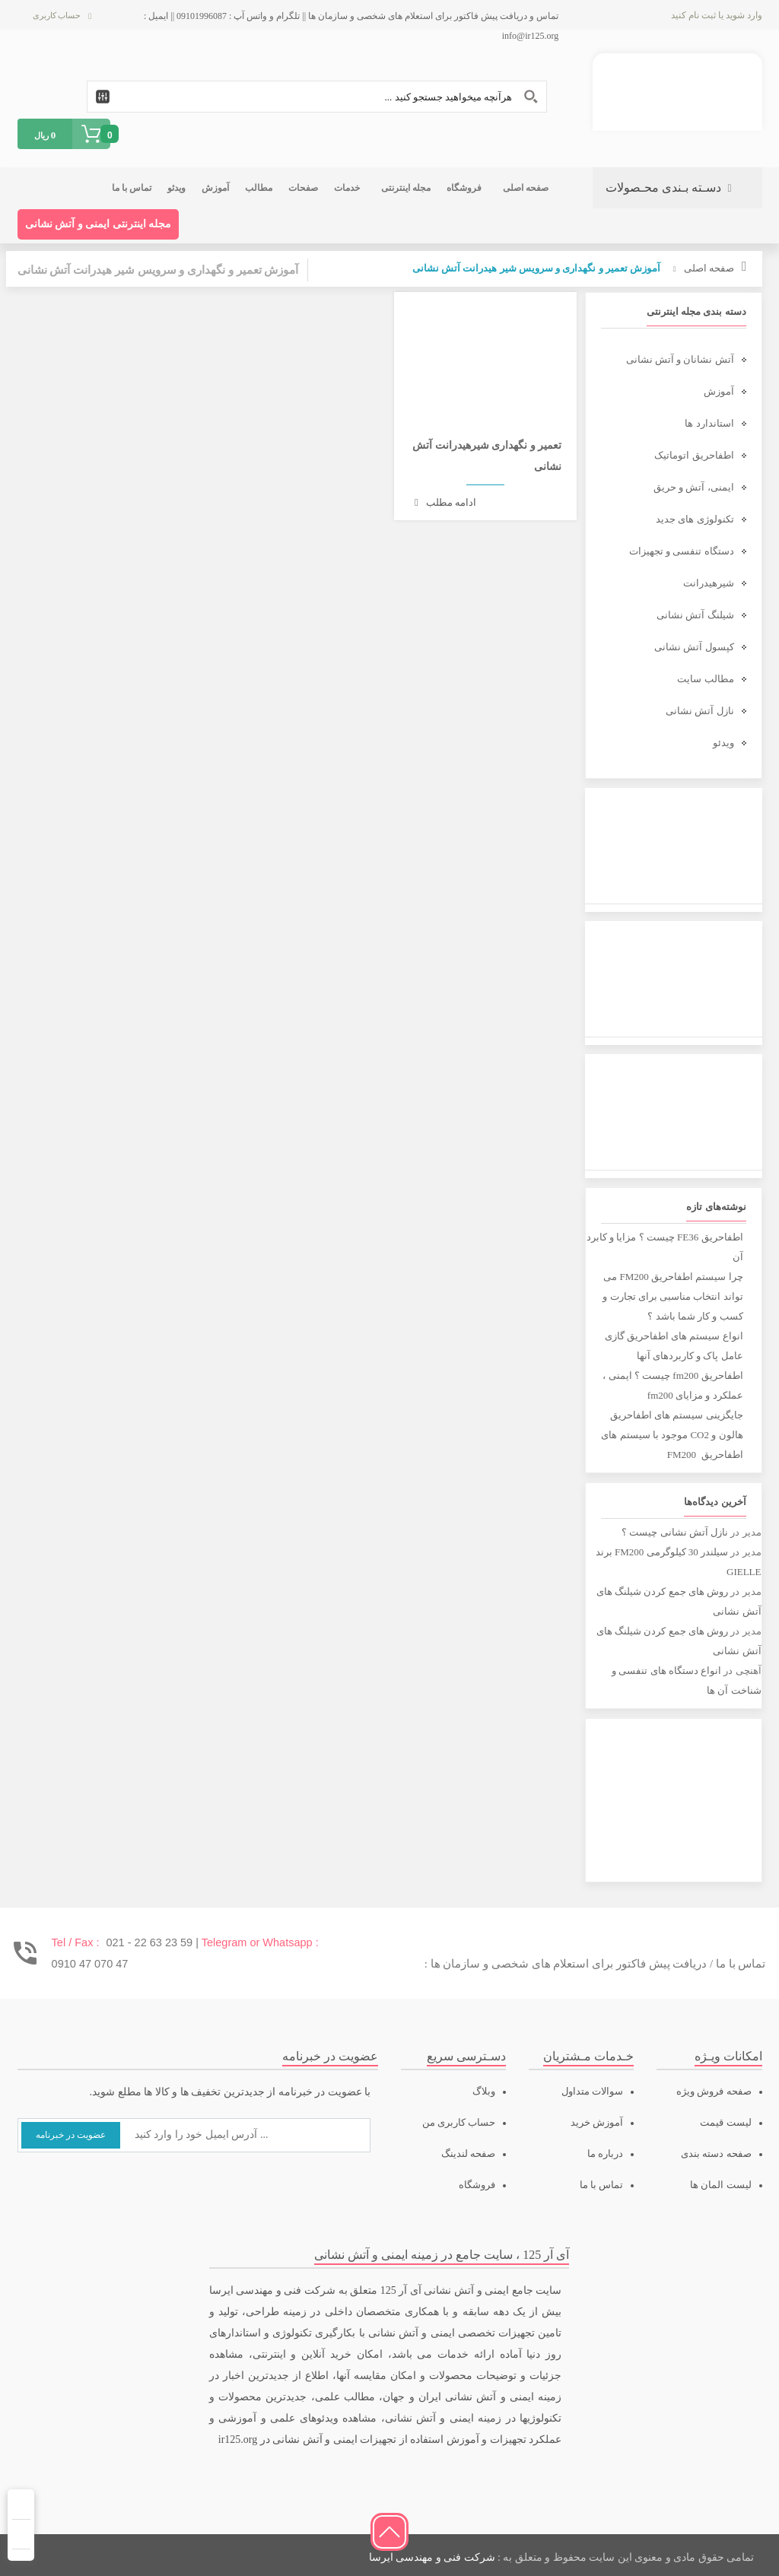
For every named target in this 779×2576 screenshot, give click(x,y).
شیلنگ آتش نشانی (695, 615)
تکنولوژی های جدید (695, 519)
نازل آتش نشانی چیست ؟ (675, 1532)
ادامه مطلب (445, 502)
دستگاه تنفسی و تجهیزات (681, 551)
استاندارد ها (709, 423)
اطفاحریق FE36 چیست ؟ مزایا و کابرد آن (665, 1247)
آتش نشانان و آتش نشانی (680, 359)
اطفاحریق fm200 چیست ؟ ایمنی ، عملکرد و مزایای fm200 (672, 1385)
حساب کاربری (57, 15)
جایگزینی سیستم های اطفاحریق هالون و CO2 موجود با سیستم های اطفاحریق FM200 (671, 1434)
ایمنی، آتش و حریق (693, 487)
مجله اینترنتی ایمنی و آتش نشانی (98, 224)
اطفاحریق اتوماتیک (693, 455)
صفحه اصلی (709, 268)
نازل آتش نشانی (700, 710)
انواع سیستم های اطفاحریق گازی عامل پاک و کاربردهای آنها (674, 1345)
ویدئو (723, 742)
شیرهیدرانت (708, 583)
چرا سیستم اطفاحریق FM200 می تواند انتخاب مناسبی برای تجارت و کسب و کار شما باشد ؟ (672, 1296)
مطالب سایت (705, 678)
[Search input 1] (317, 96)
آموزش (719, 391)
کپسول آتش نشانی (694, 647)
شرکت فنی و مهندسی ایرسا (432, 2557)
